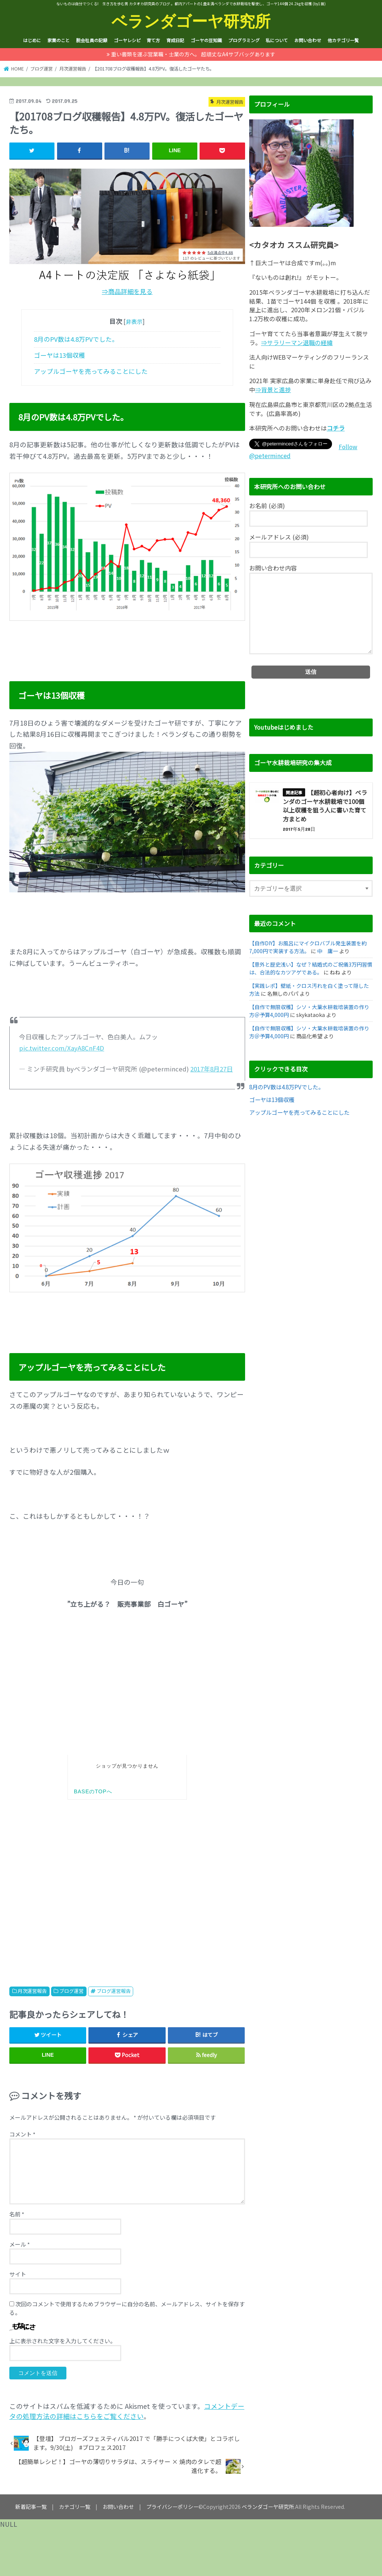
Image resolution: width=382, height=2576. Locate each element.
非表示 (134, 321)
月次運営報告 (32, 1990)
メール (19, 2244)
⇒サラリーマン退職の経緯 (297, 342)
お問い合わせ (307, 40)
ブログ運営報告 (114, 1990)
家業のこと (58, 40)
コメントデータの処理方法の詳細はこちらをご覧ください (126, 2410)
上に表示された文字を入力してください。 (62, 2341)
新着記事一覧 (31, 2506)
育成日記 (175, 40)
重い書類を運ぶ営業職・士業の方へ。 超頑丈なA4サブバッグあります (193, 54)
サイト (17, 2274)
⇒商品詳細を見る (127, 291)
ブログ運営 (71, 1990)
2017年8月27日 (211, 1068)
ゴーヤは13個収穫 (59, 355)
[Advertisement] (127, 1886)
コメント (22, 2134)
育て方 (153, 40)
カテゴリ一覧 (74, 2506)
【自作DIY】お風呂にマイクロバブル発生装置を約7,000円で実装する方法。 (308, 947)
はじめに (32, 40)
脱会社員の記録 (91, 40)
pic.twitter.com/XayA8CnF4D (61, 1047)
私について (277, 40)
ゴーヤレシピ (127, 40)
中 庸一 (327, 951)
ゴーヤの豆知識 (206, 40)
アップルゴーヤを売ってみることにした (91, 371)
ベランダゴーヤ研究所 (191, 21)
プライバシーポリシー (172, 2506)
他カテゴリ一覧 (343, 40)
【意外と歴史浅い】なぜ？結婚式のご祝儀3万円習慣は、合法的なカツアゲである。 (310, 968)
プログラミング (244, 40)
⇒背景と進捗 (273, 389)
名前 (16, 2214)
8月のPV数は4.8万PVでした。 (76, 339)
